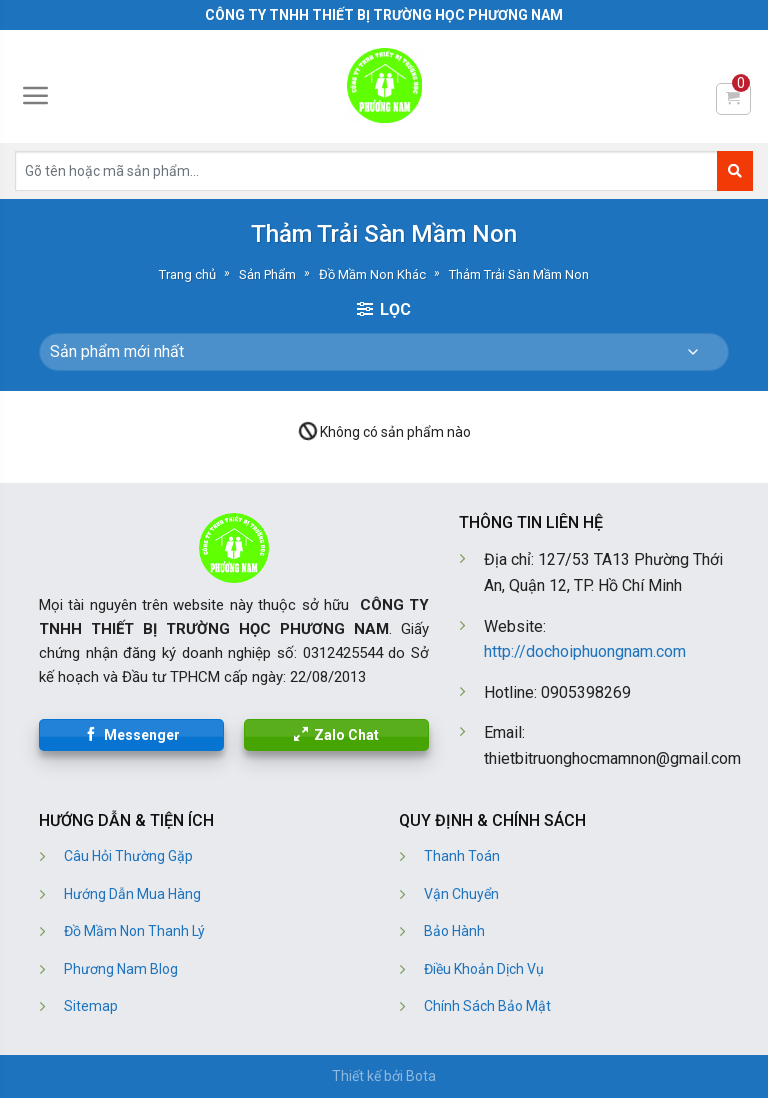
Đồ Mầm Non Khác (372, 274)
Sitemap (91, 1006)
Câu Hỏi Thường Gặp (128, 856)
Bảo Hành (454, 931)
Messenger (142, 735)
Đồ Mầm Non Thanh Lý (134, 931)
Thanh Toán (462, 856)
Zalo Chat (346, 735)
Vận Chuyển (461, 894)
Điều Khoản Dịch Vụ (484, 969)
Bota (421, 1076)
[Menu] (36, 95)
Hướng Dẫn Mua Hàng (132, 894)
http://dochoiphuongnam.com (585, 651)
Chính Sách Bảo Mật (487, 1006)
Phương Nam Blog (121, 969)
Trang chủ (187, 274)
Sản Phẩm (267, 274)
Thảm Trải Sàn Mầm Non (519, 274)
